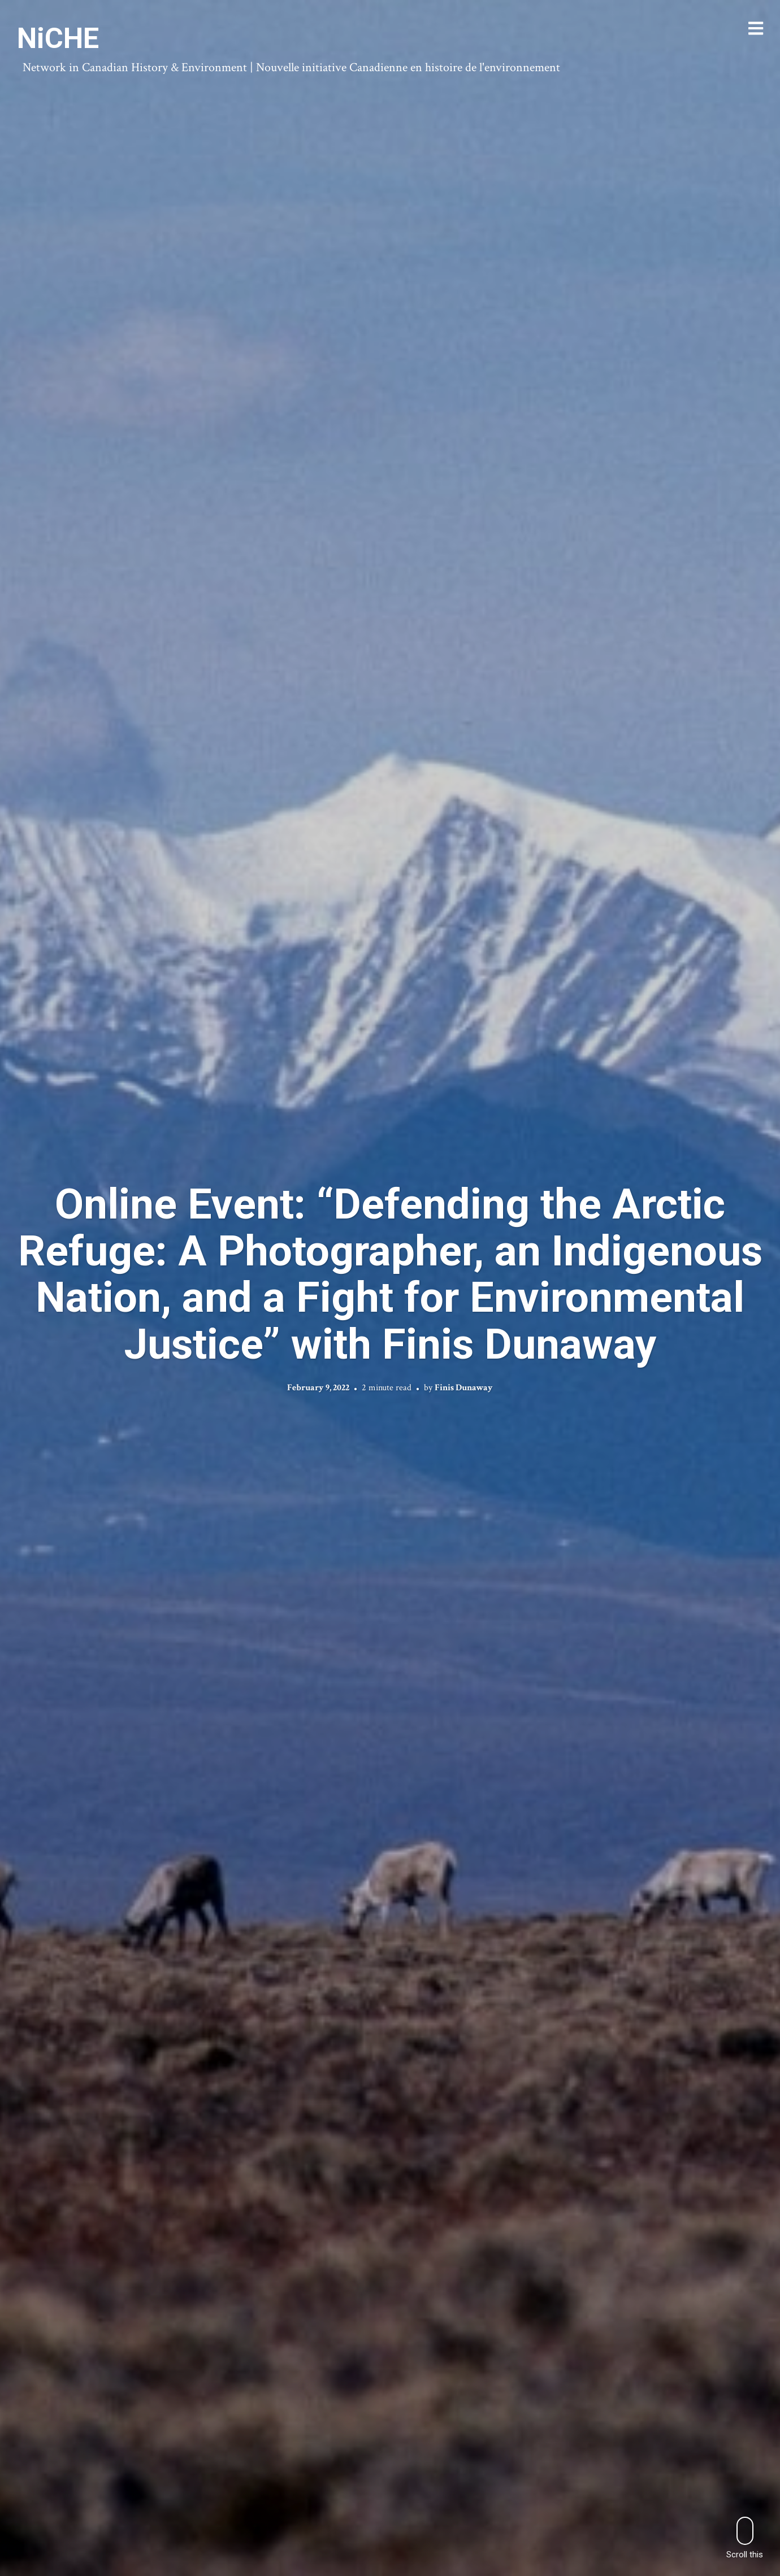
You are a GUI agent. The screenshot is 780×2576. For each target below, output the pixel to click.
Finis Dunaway (464, 1388)
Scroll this (744, 2538)
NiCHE (58, 38)
